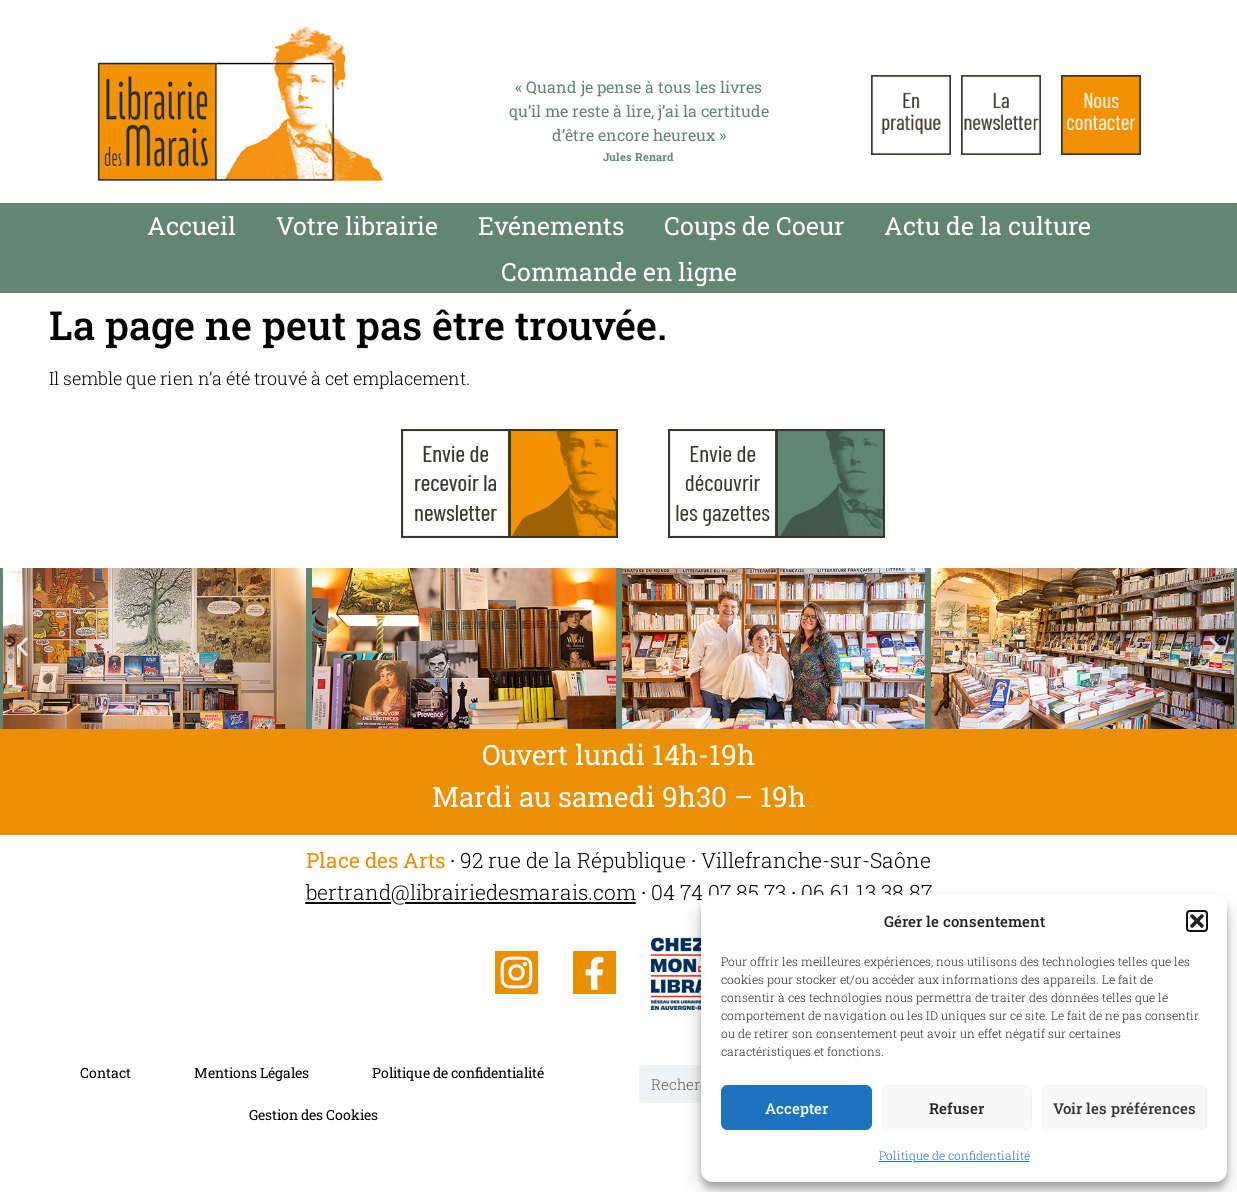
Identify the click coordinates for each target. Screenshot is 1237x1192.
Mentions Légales (251, 1072)
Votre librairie (357, 225)
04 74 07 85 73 (718, 892)
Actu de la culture (987, 225)
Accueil (191, 225)
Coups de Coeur (754, 225)
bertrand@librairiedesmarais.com (471, 892)
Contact (105, 1072)
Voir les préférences (1124, 1108)
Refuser (956, 1108)
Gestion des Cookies (313, 1114)
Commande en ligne (619, 271)
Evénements (551, 225)
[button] (1197, 921)
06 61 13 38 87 (866, 892)
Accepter (796, 1108)
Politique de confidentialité (954, 1155)
